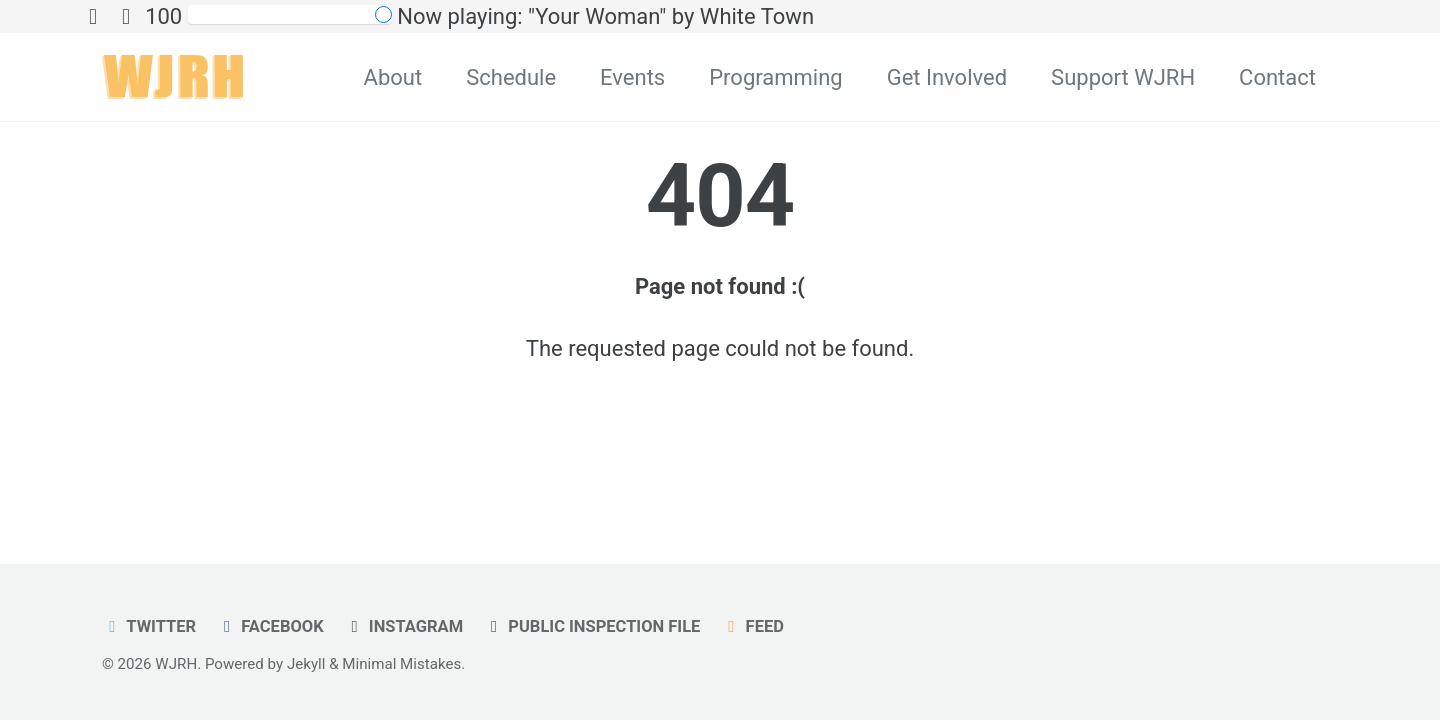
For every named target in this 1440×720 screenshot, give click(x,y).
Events (632, 77)
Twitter (149, 626)
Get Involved (947, 77)
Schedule (511, 77)
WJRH (176, 664)
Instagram (403, 626)
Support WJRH (1123, 77)
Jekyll (306, 664)
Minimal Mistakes (401, 664)
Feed (752, 626)
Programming (775, 77)
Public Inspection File (592, 626)
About (393, 77)
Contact (1277, 77)
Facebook (270, 626)
